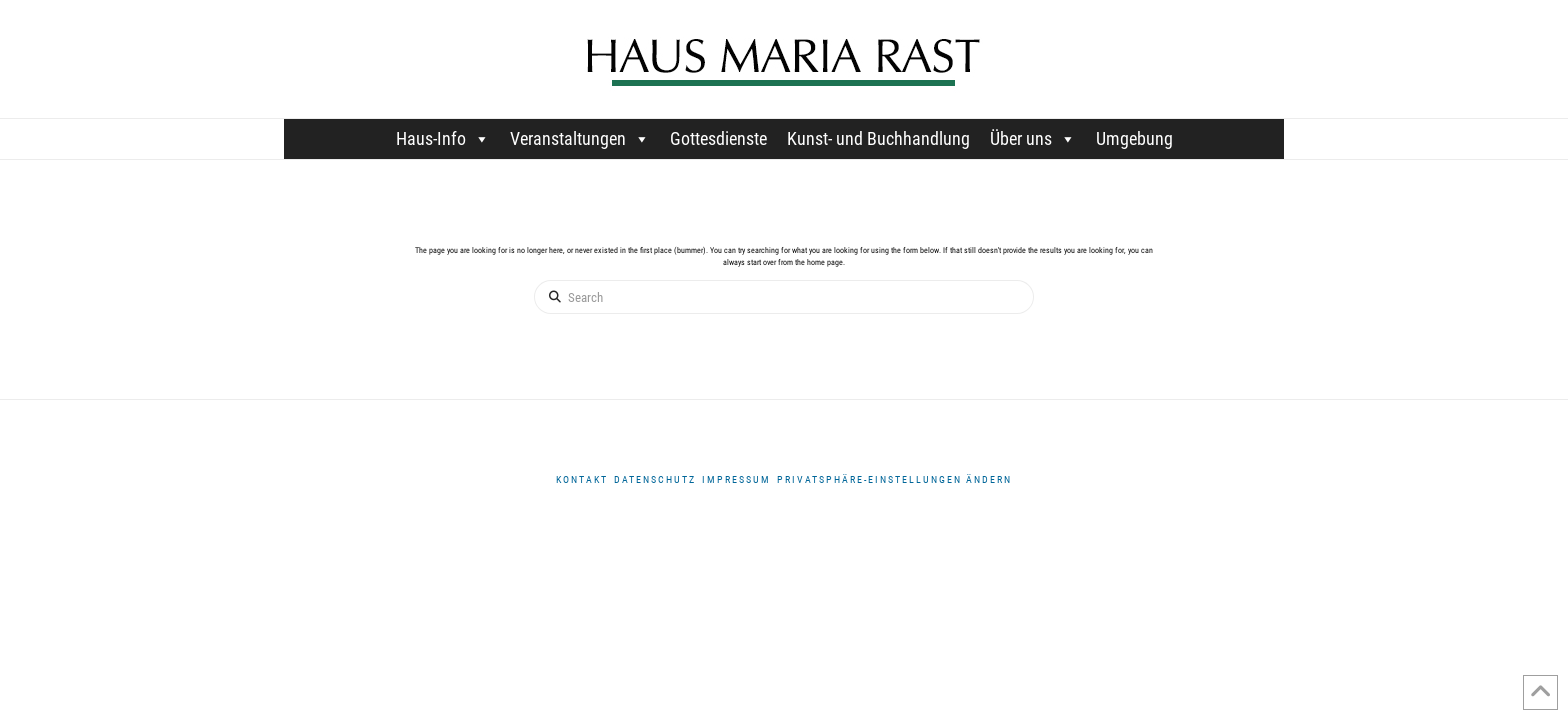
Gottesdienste (718, 138)
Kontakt (582, 479)
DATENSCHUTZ (655, 479)
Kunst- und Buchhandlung (878, 138)
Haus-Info (443, 138)
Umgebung (1134, 138)
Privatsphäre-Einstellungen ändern (894, 479)
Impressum (736, 479)
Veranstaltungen (580, 138)
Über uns (1033, 138)
